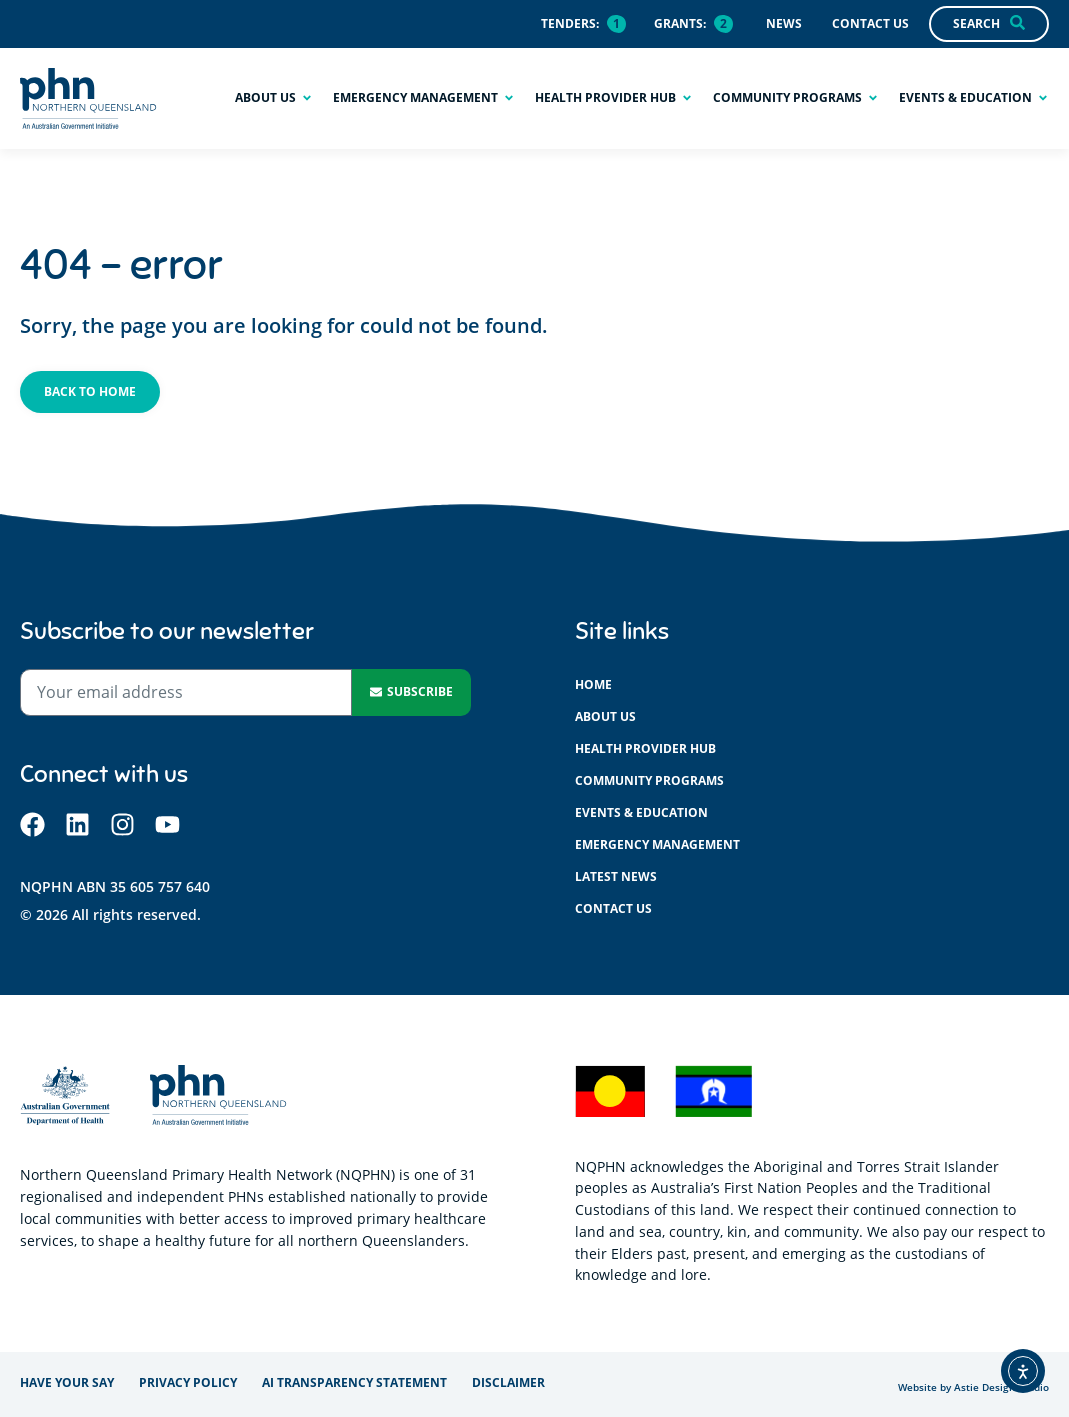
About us (605, 716)
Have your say (67, 1382)
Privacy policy (188, 1382)
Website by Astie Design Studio (973, 1387)
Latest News (616, 876)
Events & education (641, 812)
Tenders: (570, 23)
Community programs (649, 780)
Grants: (680, 23)
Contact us (613, 908)
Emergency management (657, 844)
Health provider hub (645, 748)
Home (593, 684)
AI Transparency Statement (354, 1382)
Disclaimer (508, 1382)
